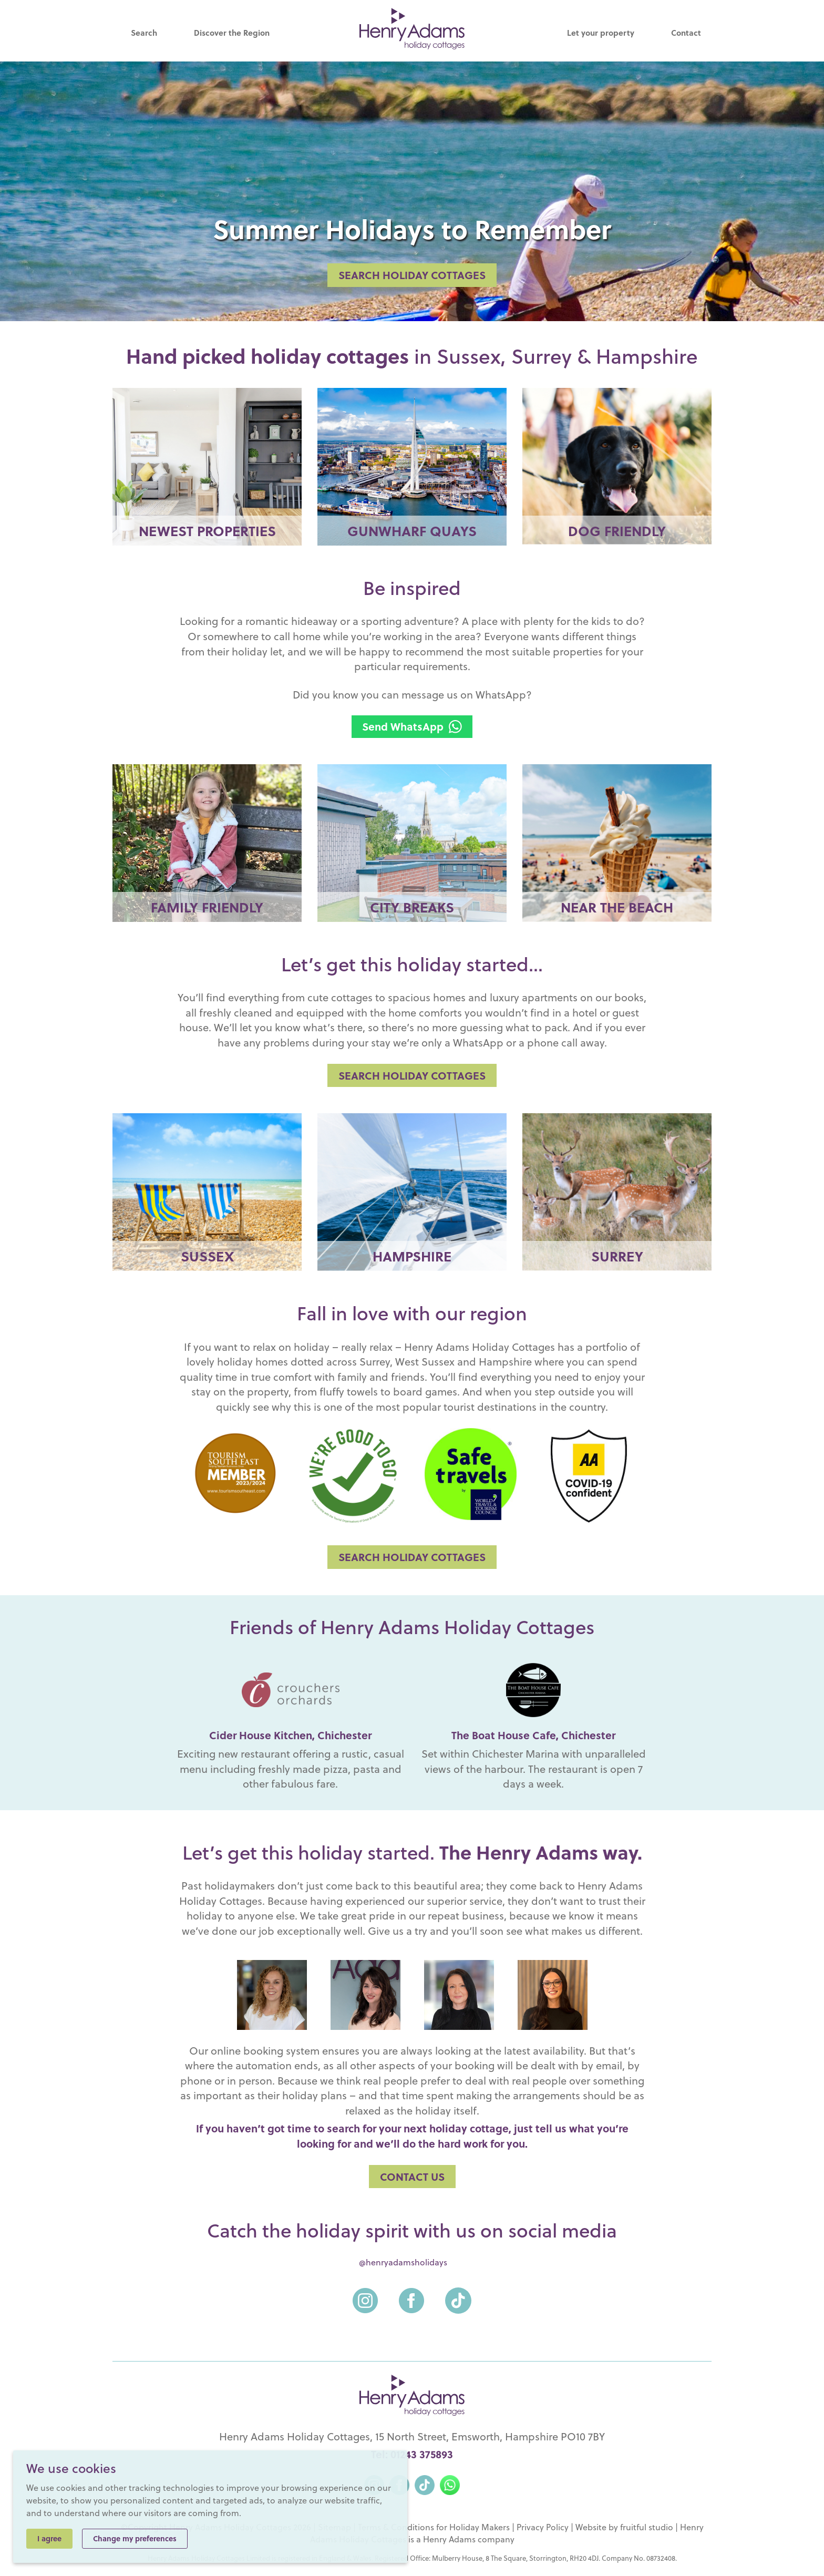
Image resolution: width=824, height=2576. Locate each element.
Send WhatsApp (412, 726)
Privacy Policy (543, 2527)
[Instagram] (365, 2294)
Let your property (600, 32)
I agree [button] (49, 2538)
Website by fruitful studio (624, 2527)
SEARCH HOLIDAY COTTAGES (412, 275)
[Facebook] (411, 2294)
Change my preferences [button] (135, 2538)
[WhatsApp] (449, 2483)
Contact (686, 32)
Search (144, 32)
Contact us (412, 2176)
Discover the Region (232, 32)
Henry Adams (449, 2539)
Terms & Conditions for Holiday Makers (434, 2527)
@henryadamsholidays (403, 2262)
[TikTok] (458, 2294)
